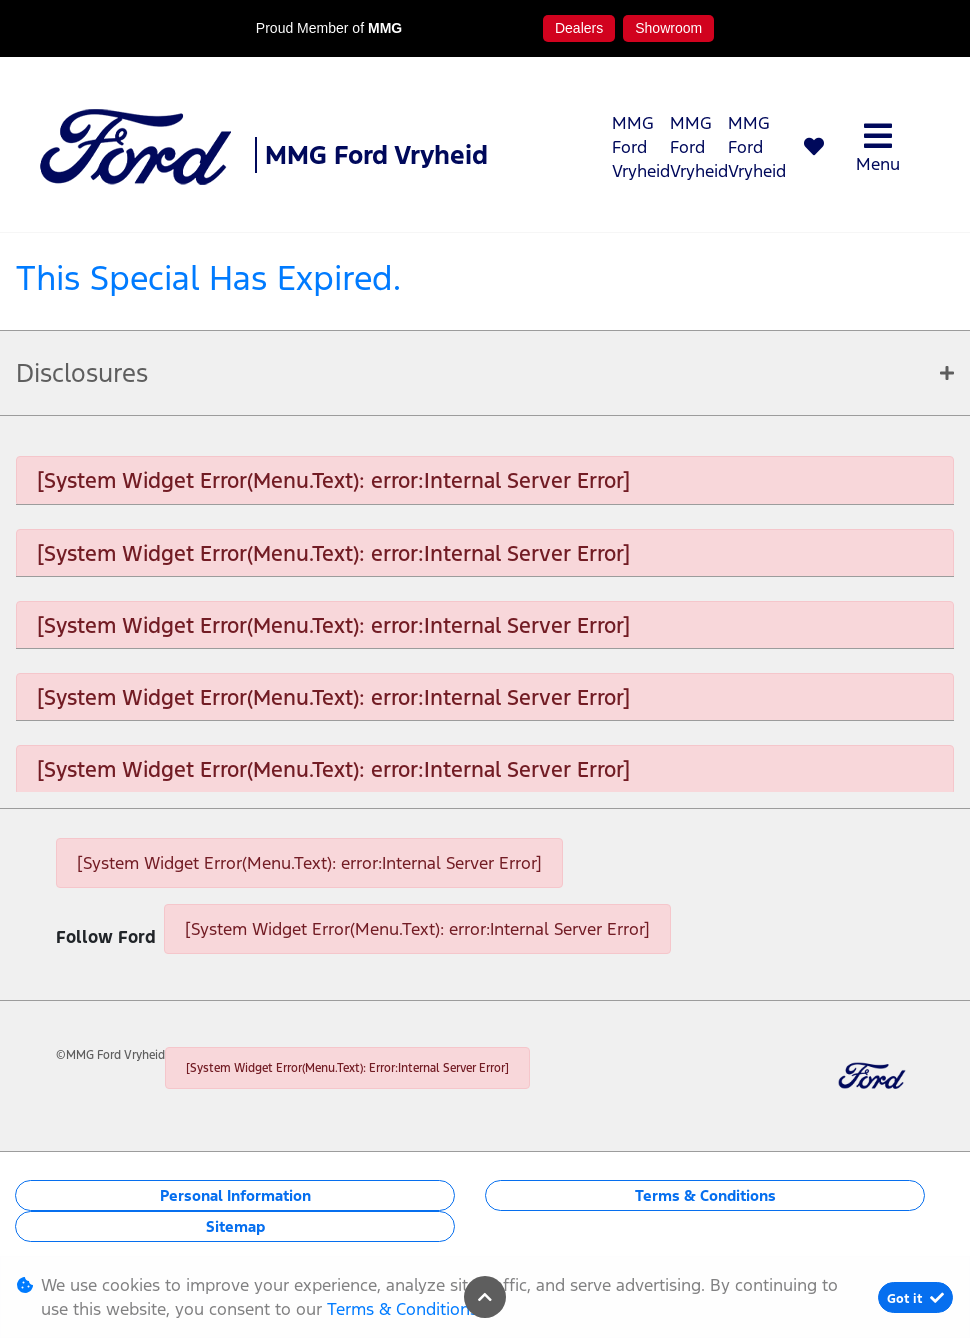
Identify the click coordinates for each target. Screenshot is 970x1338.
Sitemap (235, 1226)
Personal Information (235, 1195)
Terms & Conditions (705, 1195)
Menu (878, 147)
